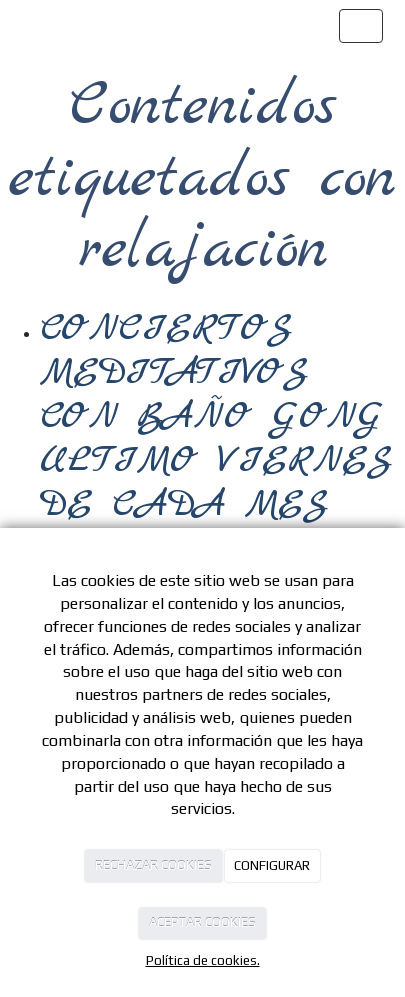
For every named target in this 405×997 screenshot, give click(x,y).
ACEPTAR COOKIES (202, 922)
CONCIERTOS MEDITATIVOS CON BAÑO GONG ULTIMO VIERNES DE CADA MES (216, 417)
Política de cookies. (203, 960)
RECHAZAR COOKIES (153, 865)
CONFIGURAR (272, 865)
